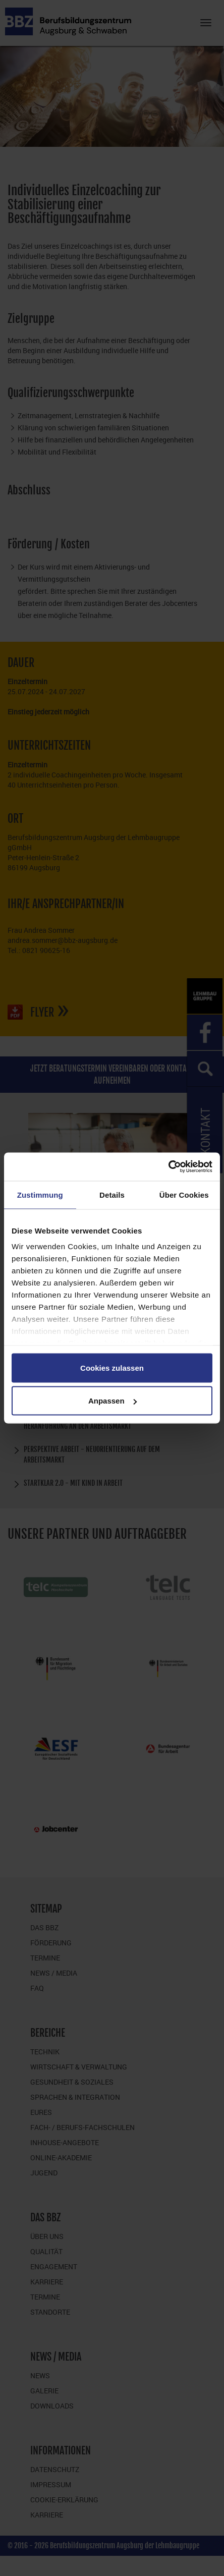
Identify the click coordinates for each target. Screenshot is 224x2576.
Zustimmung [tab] (40, 1194)
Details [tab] (112, 1194)
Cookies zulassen (112, 1367)
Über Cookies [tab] (184, 1194)
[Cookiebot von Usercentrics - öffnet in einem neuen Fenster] (168, 1166)
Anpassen (112, 1400)
